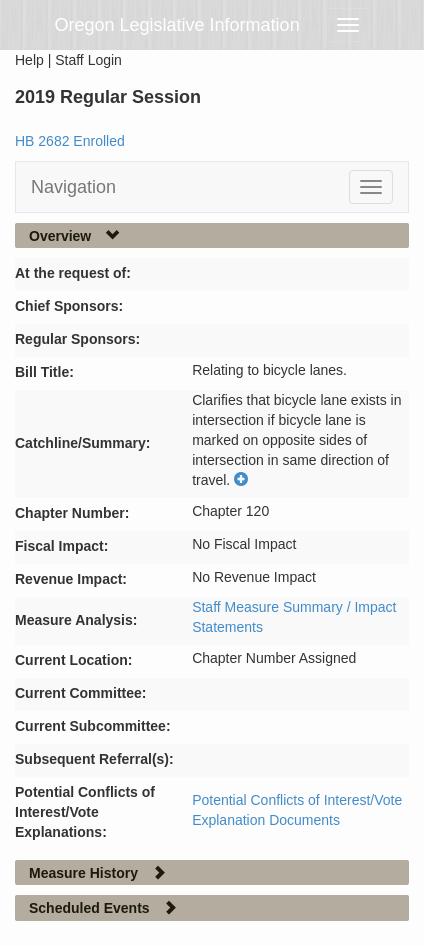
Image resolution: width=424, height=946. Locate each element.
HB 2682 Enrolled (70, 141)
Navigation (73, 187)
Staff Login (88, 60)
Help (29, 60)
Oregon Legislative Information (177, 25)
